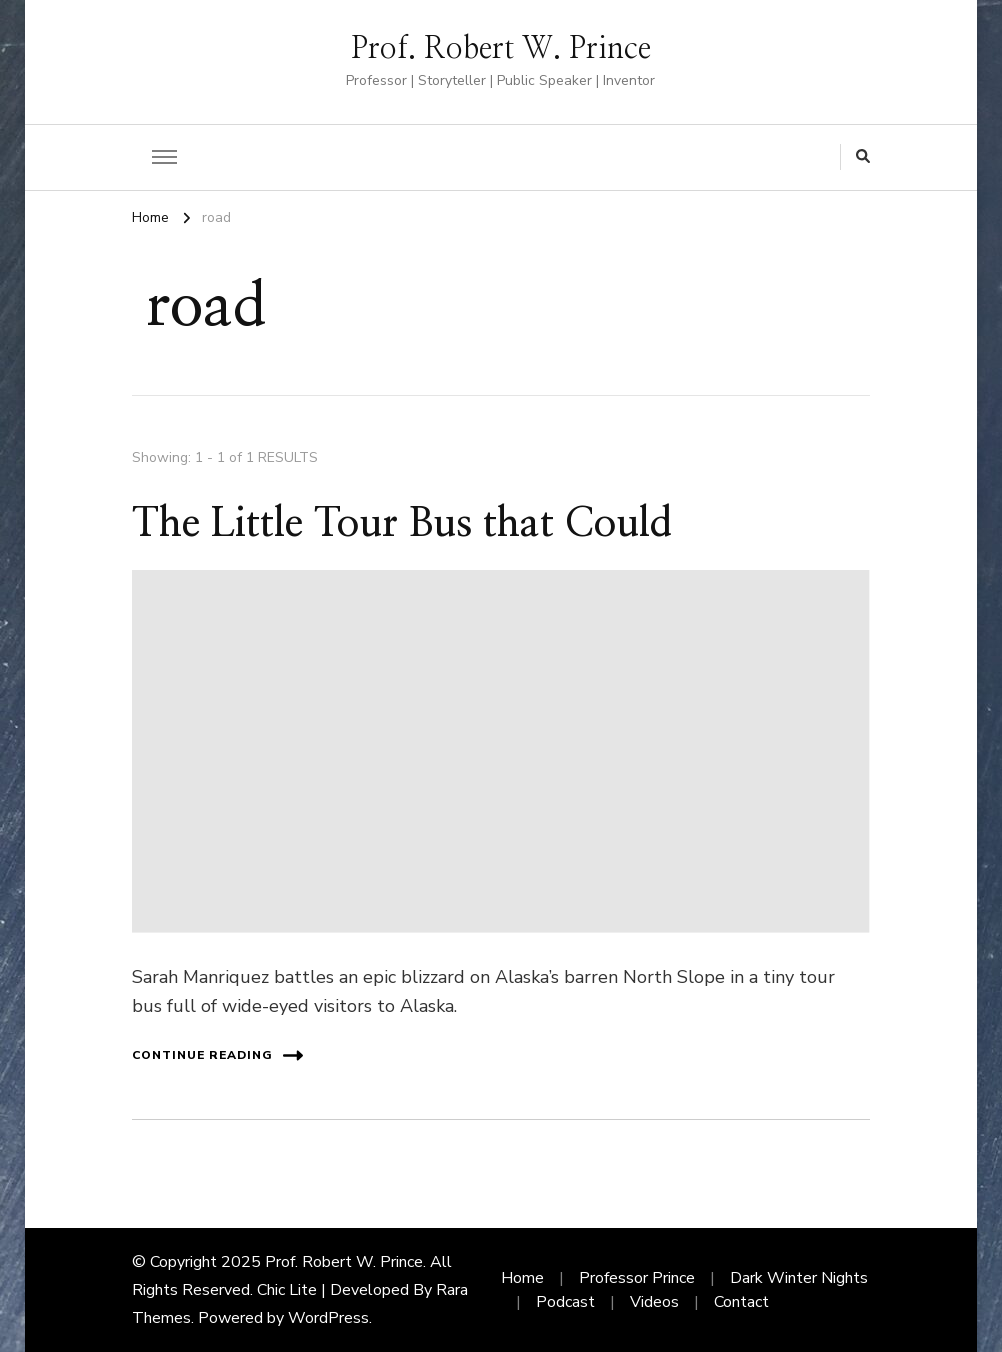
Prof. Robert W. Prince (501, 49)
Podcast (565, 1302)
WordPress (328, 1318)
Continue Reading (217, 1055)
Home (522, 1278)
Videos (654, 1302)
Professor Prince (637, 1278)
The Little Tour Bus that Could (402, 524)
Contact (741, 1302)
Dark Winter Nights (799, 1278)
